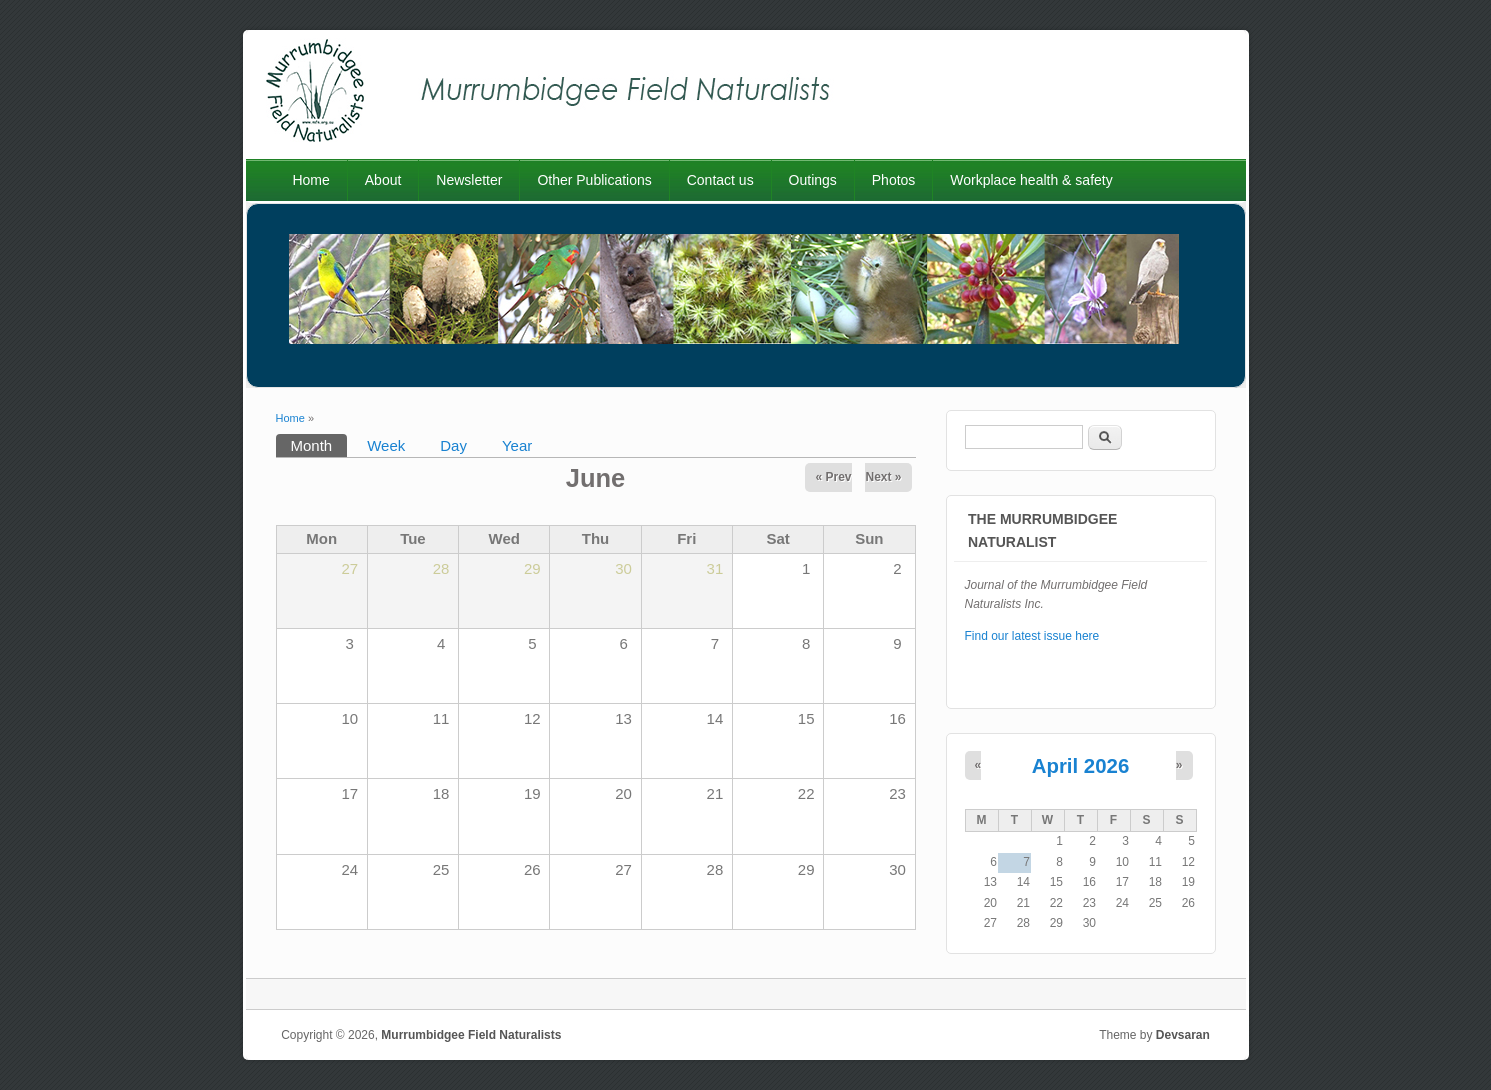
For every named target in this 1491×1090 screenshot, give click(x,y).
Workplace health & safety (1031, 180)
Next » (883, 477)
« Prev (833, 477)
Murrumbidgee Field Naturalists (471, 1035)
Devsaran (1183, 1035)
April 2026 (1080, 766)
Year (517, 445)
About (383, 180)
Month (319, 444)
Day (453, 445)
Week (386, 445)
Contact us (720, 180)
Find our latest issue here (1032, 636)
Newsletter (469, 180)
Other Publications (594, 180)
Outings (813, 180)
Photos (894, 180)
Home (310, 180)
